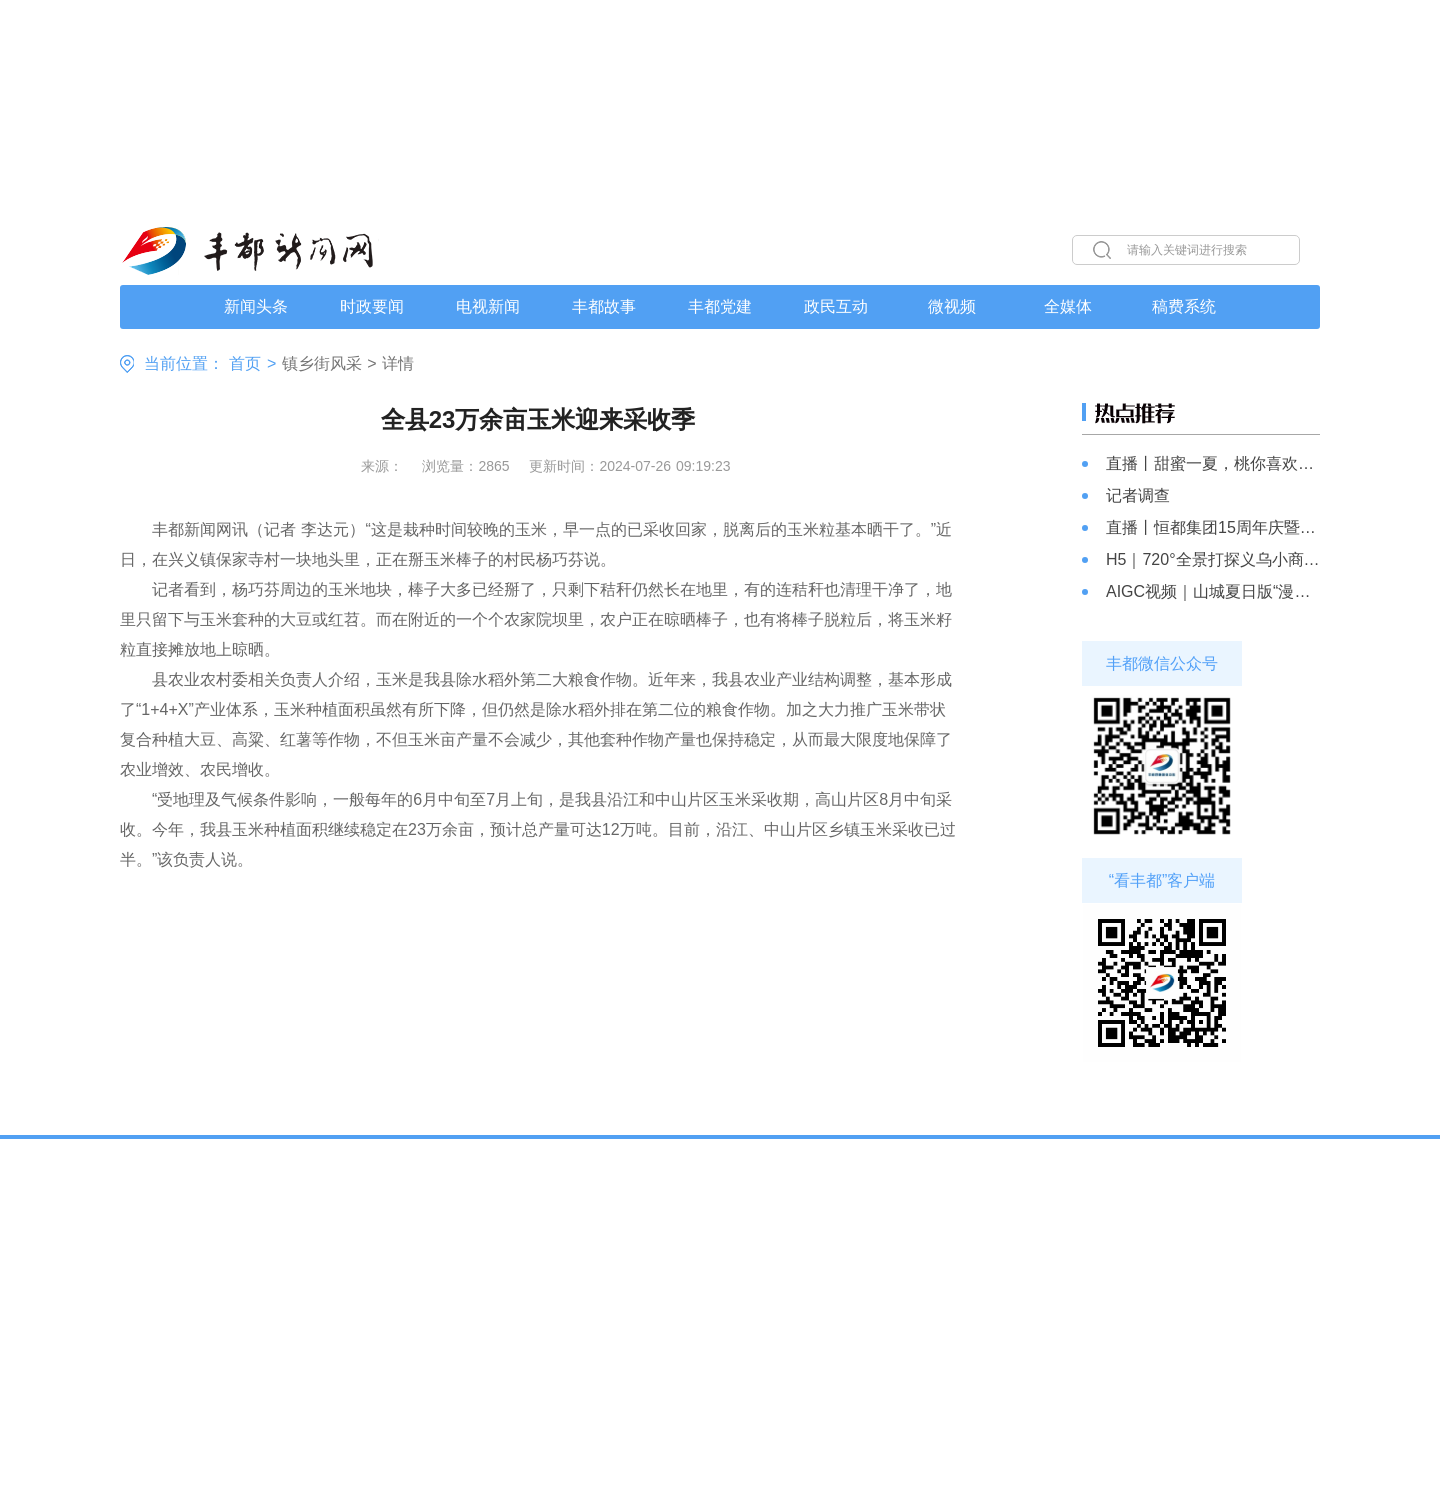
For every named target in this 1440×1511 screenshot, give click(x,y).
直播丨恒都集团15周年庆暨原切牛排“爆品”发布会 (1213, 527)
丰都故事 (604, 306)
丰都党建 (720, 306)
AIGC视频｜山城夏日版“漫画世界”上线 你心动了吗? (1213, 591)
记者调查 (1138, 495)
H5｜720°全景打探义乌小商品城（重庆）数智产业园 (1213, 559)
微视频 (952, 306)
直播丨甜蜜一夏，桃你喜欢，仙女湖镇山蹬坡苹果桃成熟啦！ (1213, 463)
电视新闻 (488, 306)
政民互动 (836, 306)
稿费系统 (1184, 306)
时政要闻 (372, 306)
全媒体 (1068, 306)
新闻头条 (256, 306)
